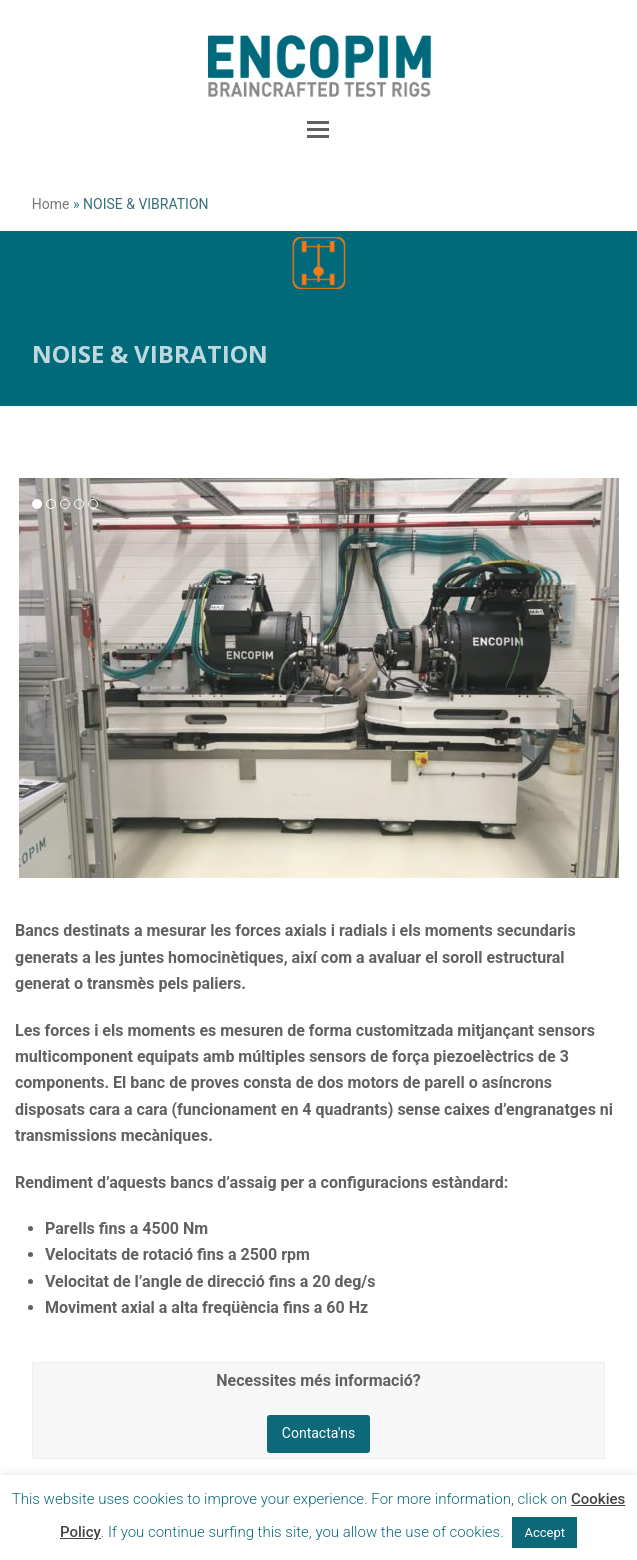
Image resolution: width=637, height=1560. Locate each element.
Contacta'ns (318, 1433)
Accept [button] (544, 1532)
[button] (318, 130)
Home (51, 204)
